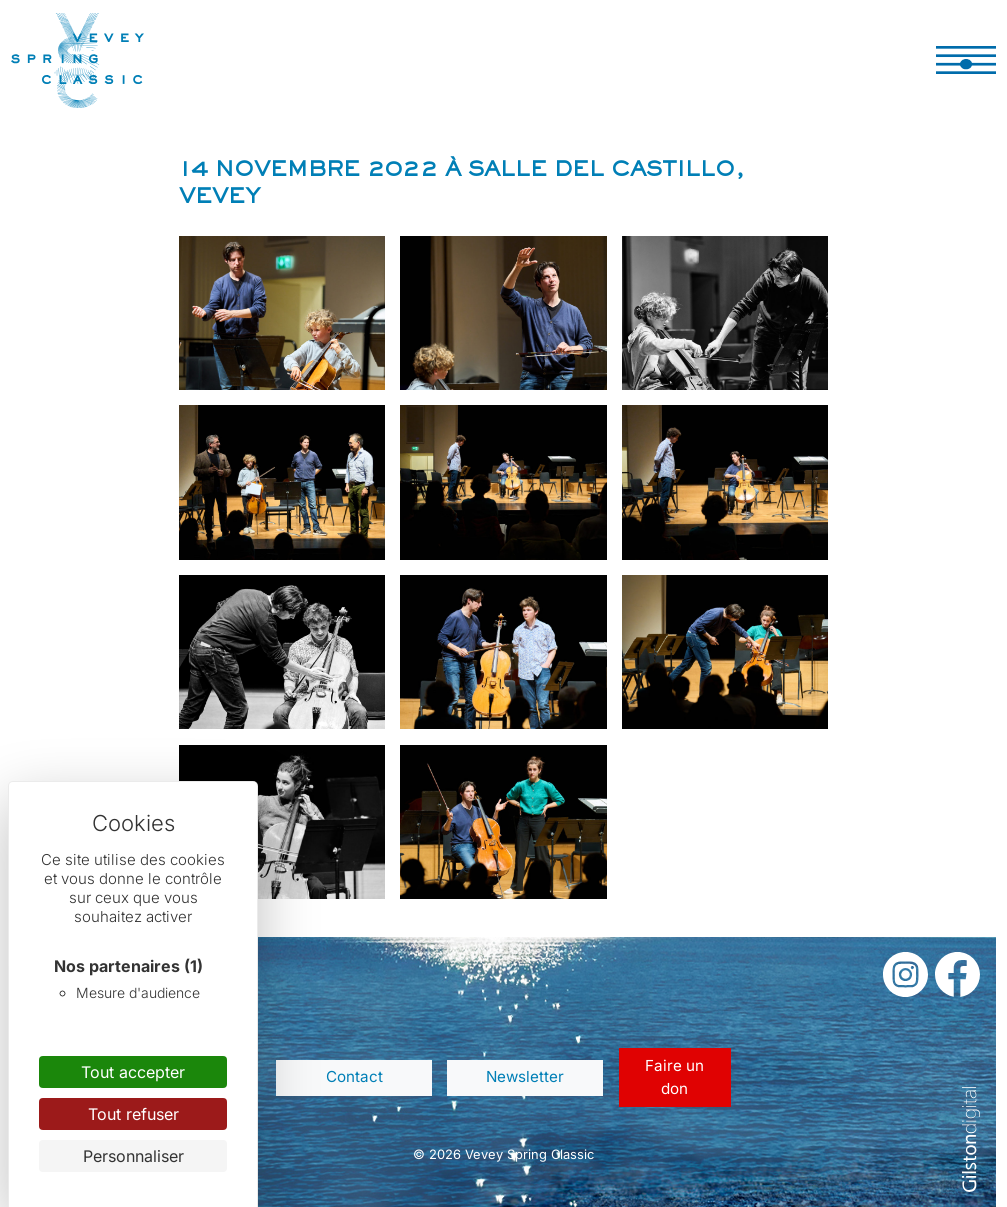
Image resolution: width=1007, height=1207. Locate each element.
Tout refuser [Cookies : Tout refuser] (133, 1114)
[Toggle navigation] (966, 60)
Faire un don (674, 1077)
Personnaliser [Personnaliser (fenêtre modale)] (133, 1156)
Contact (354, 1076)
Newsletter (525, 1076)
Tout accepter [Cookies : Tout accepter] (133, 1072)
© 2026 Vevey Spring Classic (503, 1154)
